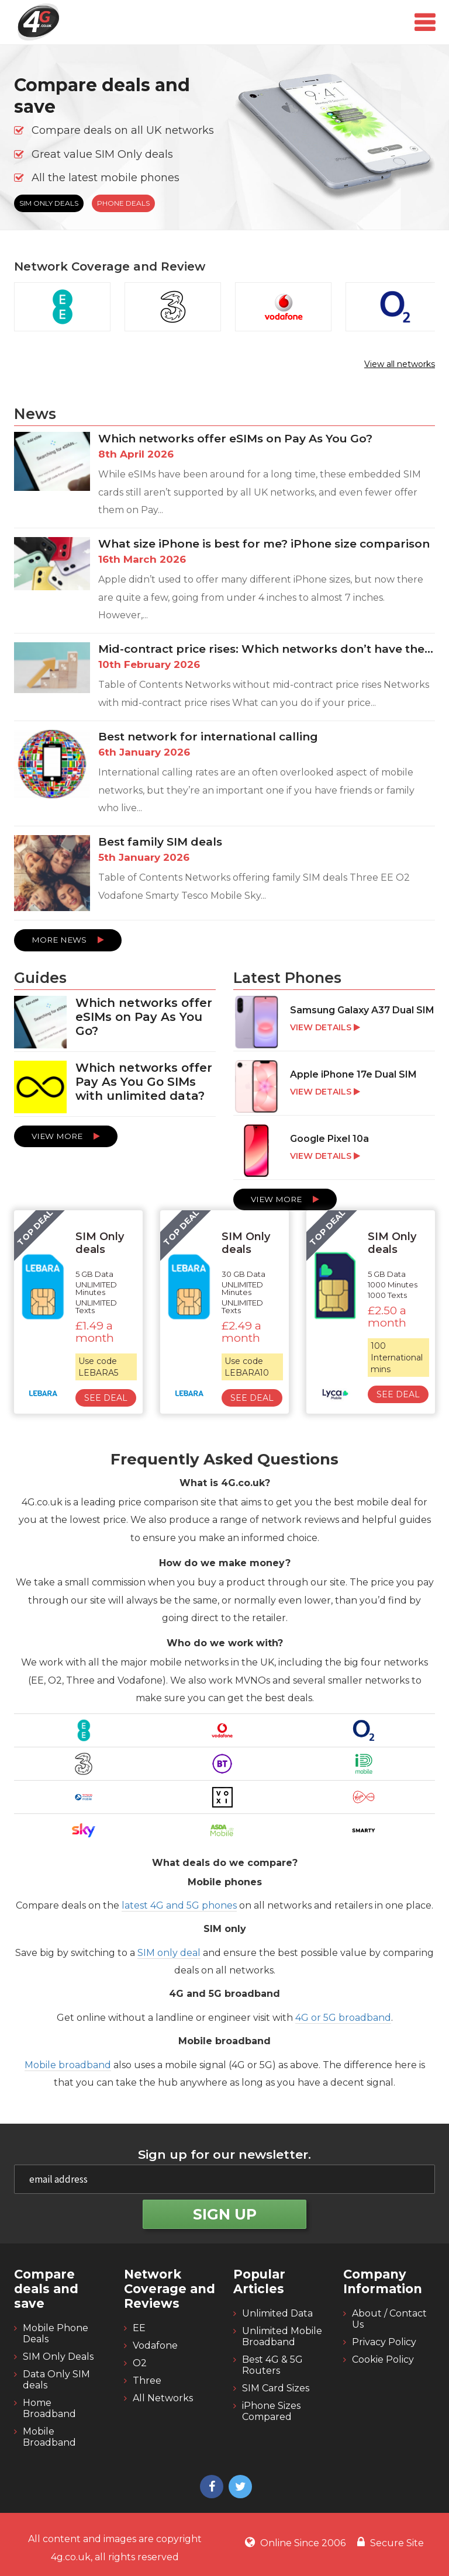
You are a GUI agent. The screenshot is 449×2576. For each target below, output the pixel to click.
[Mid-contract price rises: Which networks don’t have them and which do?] (224, 681)
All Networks (163, 2398)
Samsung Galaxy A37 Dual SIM (362, 1010)
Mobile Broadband (49, 2437)
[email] (224, 2179)
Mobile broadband (68, 2065)
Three (147, 2380)
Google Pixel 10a (329, 1138)
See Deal (105, 1398)
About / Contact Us (389, 2319)
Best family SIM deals (160, 842)
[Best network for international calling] (224, 778)
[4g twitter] (239, 2487)
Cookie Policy (383, 2359)
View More (66, 1136)
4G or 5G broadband (343, 2017)
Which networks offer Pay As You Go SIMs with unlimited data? (143, 1082)
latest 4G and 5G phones (179, 1905)
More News (68, 939)
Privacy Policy (384, 2342)
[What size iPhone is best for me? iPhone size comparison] (224, 585)
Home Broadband (49, 2408)
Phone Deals (123, 203)
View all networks (399, 364)
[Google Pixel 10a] (334, 1151)
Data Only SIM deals (56, 2380)
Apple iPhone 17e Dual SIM (353, 1074)
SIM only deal (169, 1952)
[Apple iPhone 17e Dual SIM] (334, 1087)
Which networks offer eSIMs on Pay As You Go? (235, 438)
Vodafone (155, 2345)
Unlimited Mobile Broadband (282, 2336)
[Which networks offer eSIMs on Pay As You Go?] (224, 480)
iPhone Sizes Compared (271, 2411)
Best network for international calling (208, 736)
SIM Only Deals (48, 203)
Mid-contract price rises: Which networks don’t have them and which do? (266, 649)
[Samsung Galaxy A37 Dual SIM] (334, 1023)
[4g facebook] (210, 2487)
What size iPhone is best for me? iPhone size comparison (264, 543)
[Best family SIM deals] (224, 877)
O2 (140, 2363)
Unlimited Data (277, 2313)
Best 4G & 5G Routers (272, 2365)
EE (139, 2327)
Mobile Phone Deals (55, 2333)
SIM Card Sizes (275, 2388)
